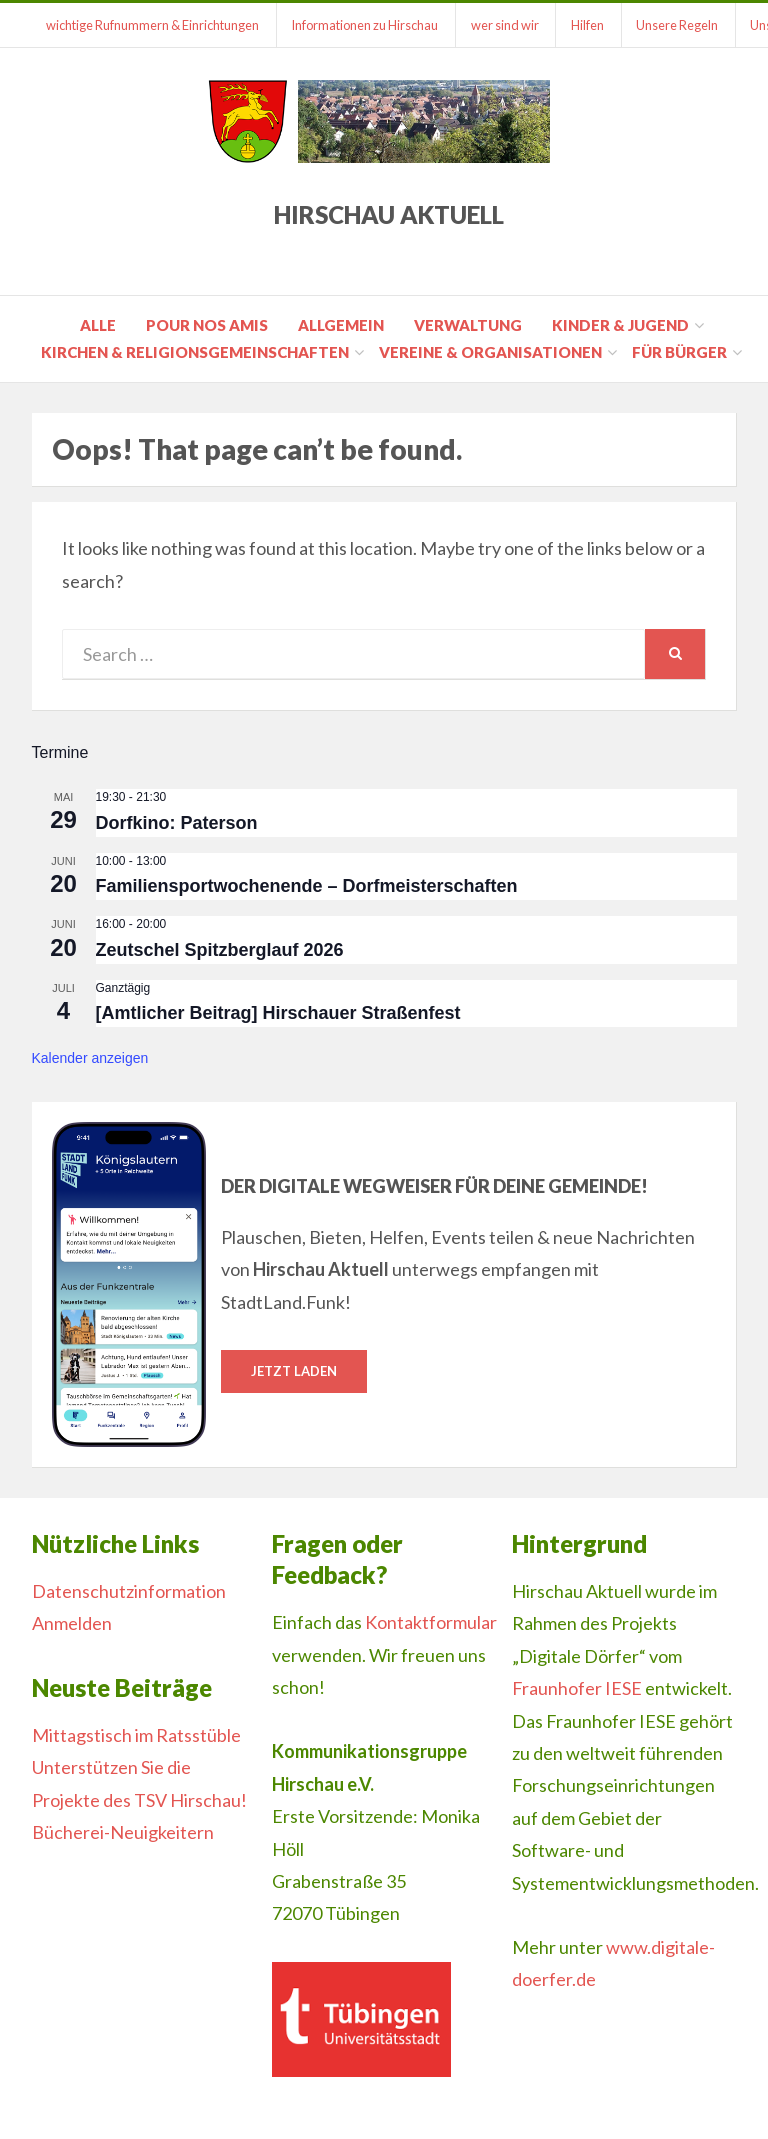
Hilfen (590, 25)
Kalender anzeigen (90, 1058)
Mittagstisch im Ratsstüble (136, 1735)
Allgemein (341, 325)
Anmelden (72, 1623)
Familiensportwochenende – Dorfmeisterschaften (307, 886)
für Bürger (679, 352)
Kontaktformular (431, 1622)
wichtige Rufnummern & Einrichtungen (153, 25)
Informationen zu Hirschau (366, 25)
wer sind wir (507, 25)
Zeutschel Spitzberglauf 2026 (220, 950)
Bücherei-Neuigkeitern (123, 1832)
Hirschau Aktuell (389, 214)
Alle (98, 325)
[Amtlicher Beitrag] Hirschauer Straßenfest (278, 1013)
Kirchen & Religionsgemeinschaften (195, 352)
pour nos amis (207, 325)
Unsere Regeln (681, 25)
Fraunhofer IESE (577, 1688)
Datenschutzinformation (129, 1591)
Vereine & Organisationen (490, 352)
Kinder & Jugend (620, 325)
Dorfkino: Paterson (177, 823)
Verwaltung (468, 325)
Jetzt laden (294, 1371)
